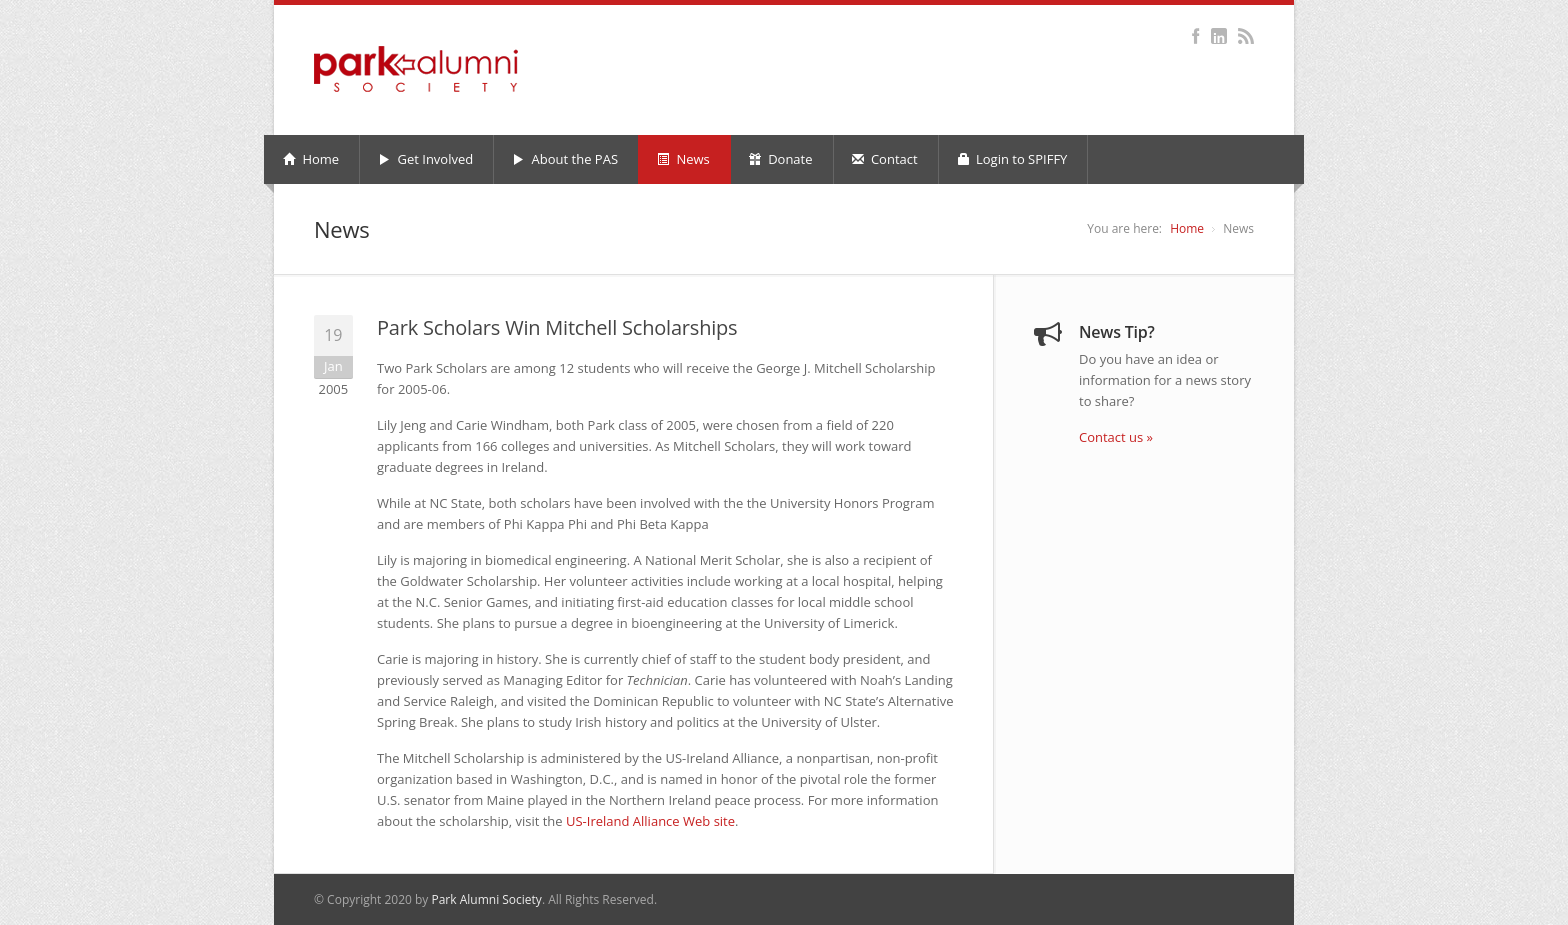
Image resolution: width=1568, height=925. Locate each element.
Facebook (1195, 36)
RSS (1245, 36)
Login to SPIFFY (1012, 159)
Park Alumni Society (486, 899)
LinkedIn (1218, 36)
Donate (781, 159)
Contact (885, 159)
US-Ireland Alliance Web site (650, 821)
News (683, 159)
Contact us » (1116, 437)
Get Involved (425, 159)
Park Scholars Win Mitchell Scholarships (557, 327)
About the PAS (565, 159)
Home (311, 159)
